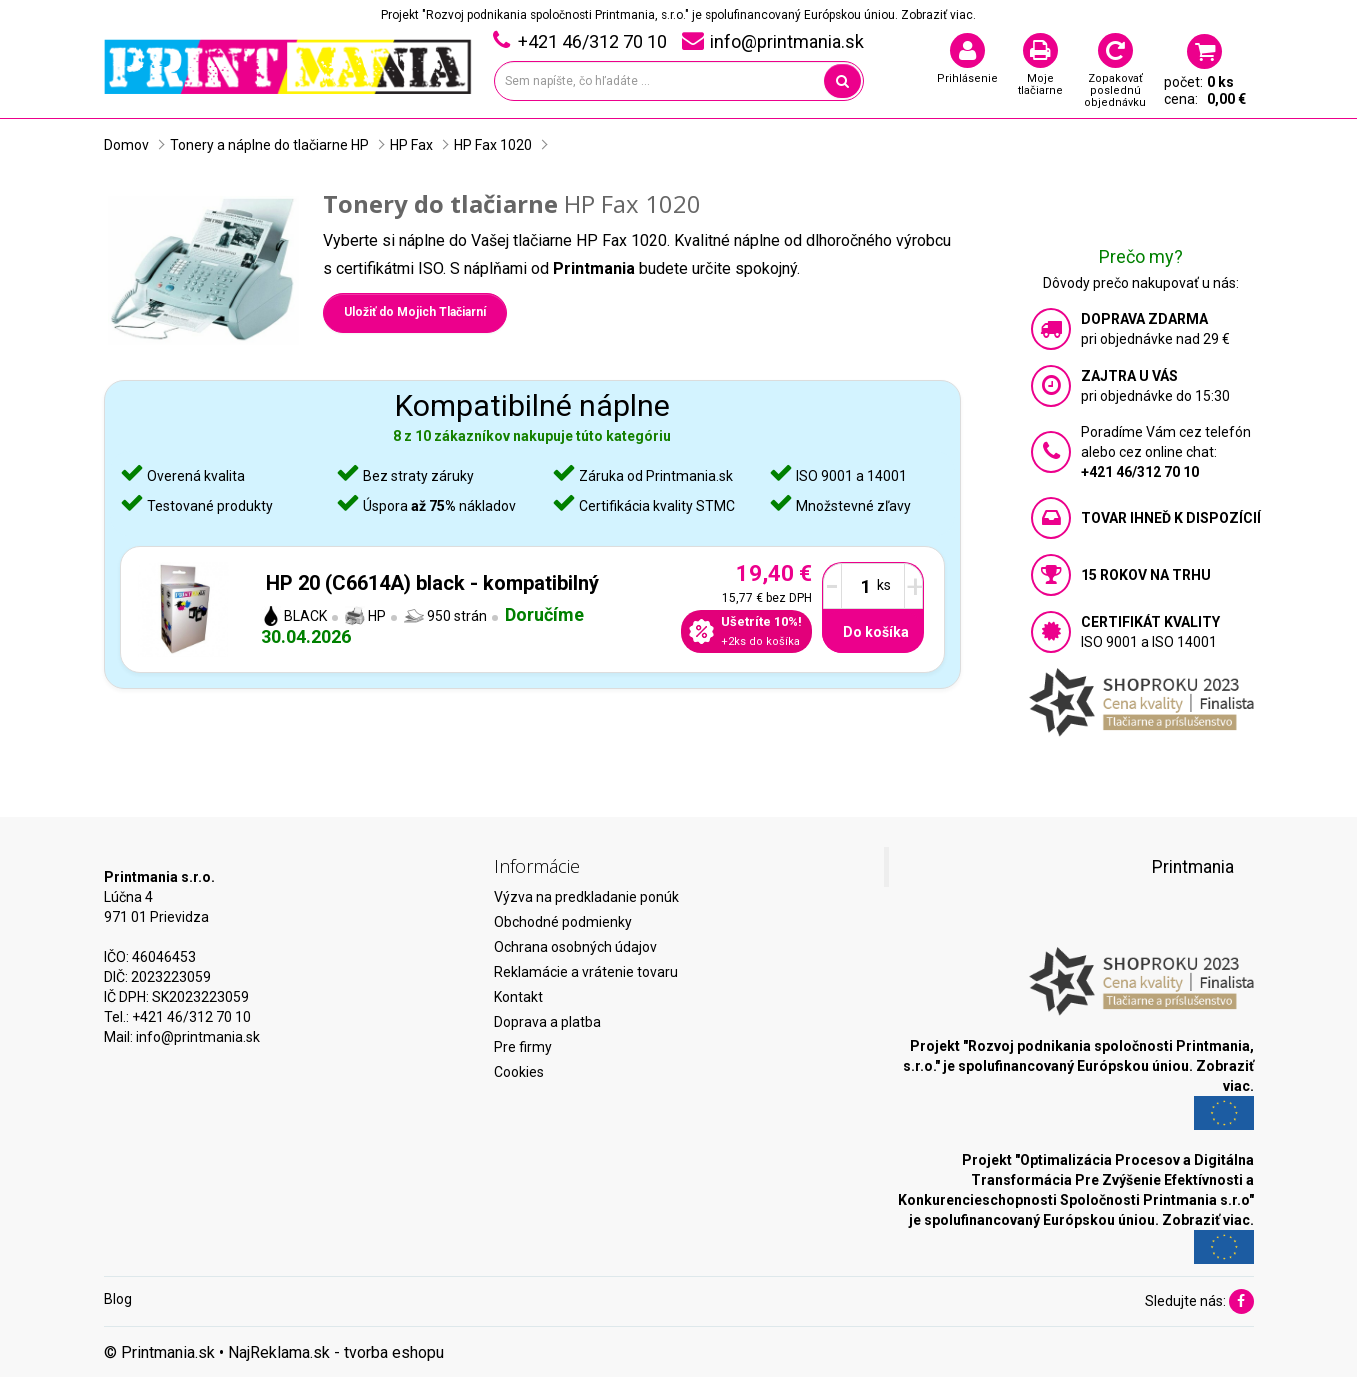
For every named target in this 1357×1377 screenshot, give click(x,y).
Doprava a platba (547, 1022)
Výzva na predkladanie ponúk (586, 897)
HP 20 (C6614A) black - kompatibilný (432, 583)
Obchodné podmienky (563, 922)
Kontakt (518, 997)
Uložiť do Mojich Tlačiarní (415, 312)
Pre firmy (523, 1047)
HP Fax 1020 (493, 145)
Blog (118, 1299)
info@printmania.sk (198, 1037)
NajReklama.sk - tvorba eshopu (336, 1352)
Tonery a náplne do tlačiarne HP (269, 145)
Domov (126, 145)
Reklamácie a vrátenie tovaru (586, 972)
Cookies (519, 1072)
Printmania (1193, 867)
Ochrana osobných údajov (575, 947)
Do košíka (876, 632)
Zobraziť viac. (938, 15)
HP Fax (411, 145)
